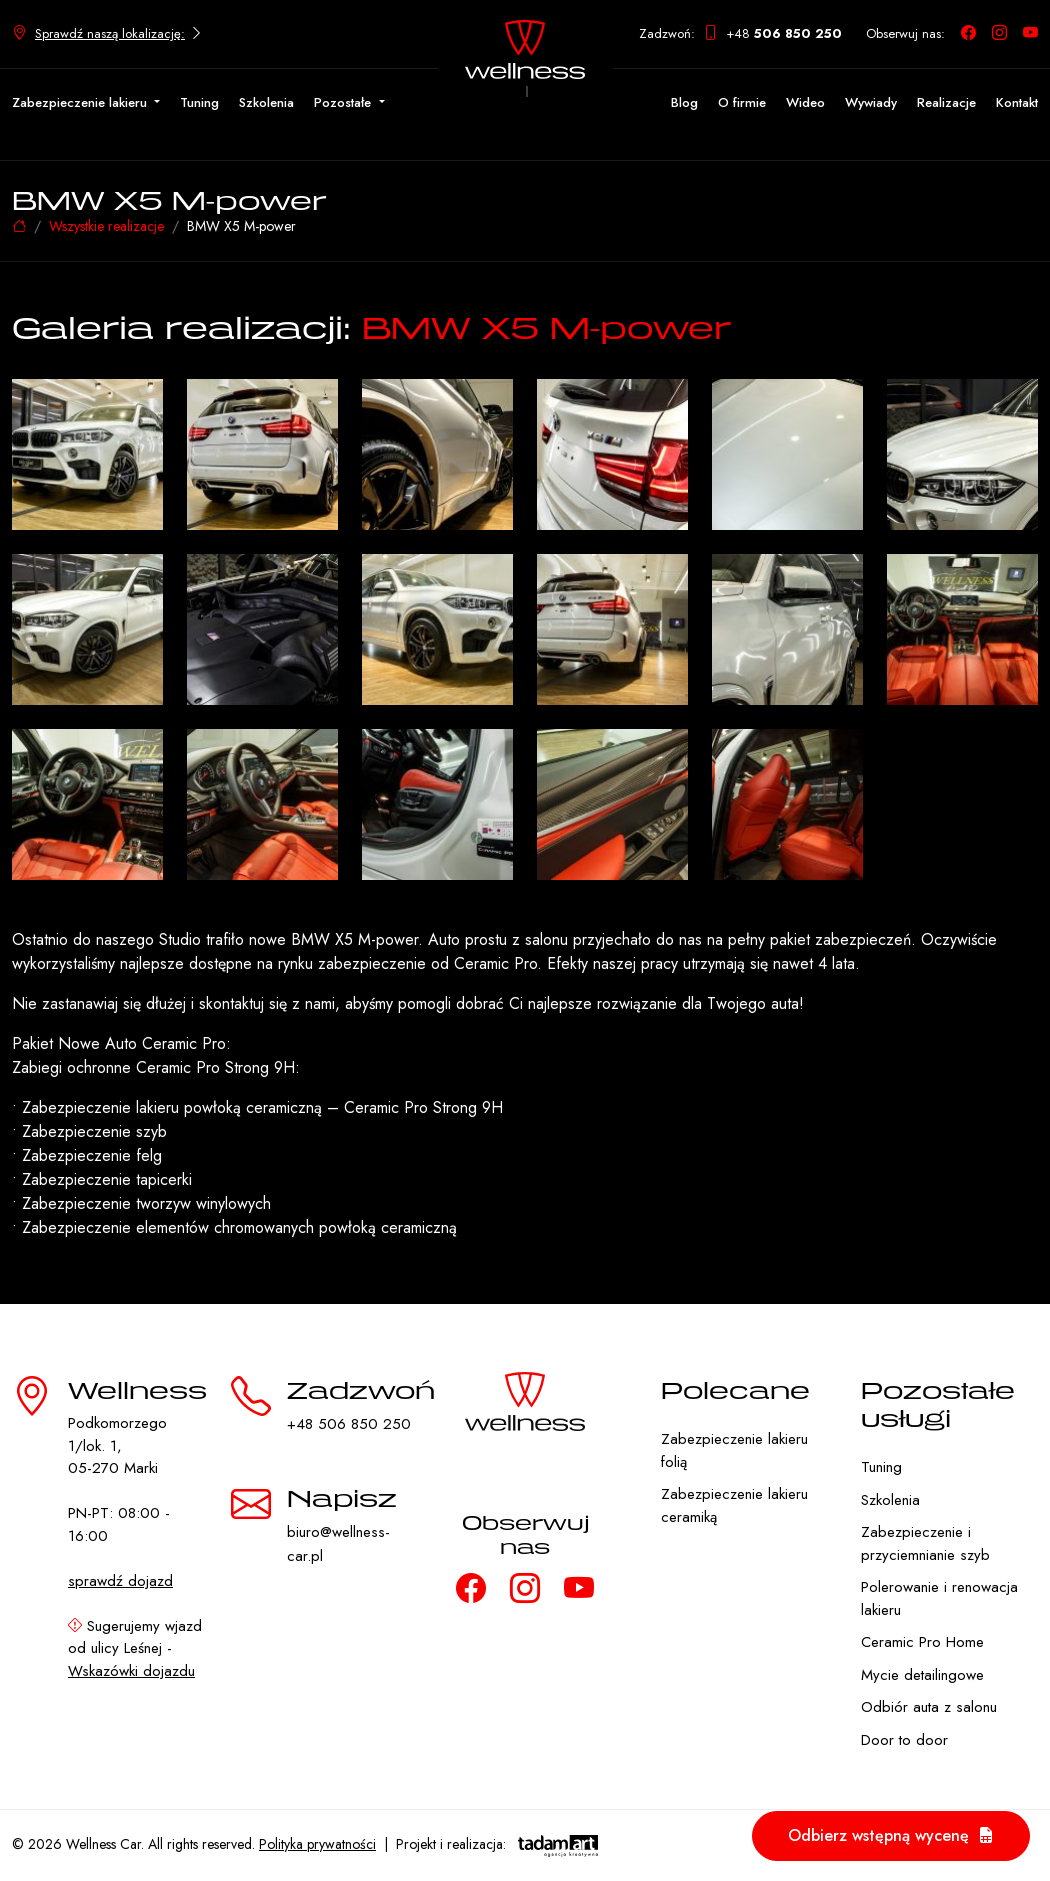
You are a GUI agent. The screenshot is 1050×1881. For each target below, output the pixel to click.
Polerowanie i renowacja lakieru (939, 1598)
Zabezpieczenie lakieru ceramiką (734, 1505)
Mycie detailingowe (922, 1675)
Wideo (805, 102)
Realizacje (946, 102)
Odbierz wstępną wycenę (891, 1835)
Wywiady (871, 102)
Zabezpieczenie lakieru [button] (81, 102)
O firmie (742, 102)
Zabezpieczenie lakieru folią (734, 1450)
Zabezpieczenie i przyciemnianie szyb (925, 1543)
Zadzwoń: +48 (740, 34)
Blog (684, 102)
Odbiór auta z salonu (929, 1707)
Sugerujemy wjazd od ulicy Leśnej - (135, 1648)
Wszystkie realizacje (106, 226)
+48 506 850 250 (349, 1424)
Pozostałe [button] (344, 102)
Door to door (904, 1740)
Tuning (199, 102)
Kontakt (1017, 102)
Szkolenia (266, 102)
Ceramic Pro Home (922, 1642)
